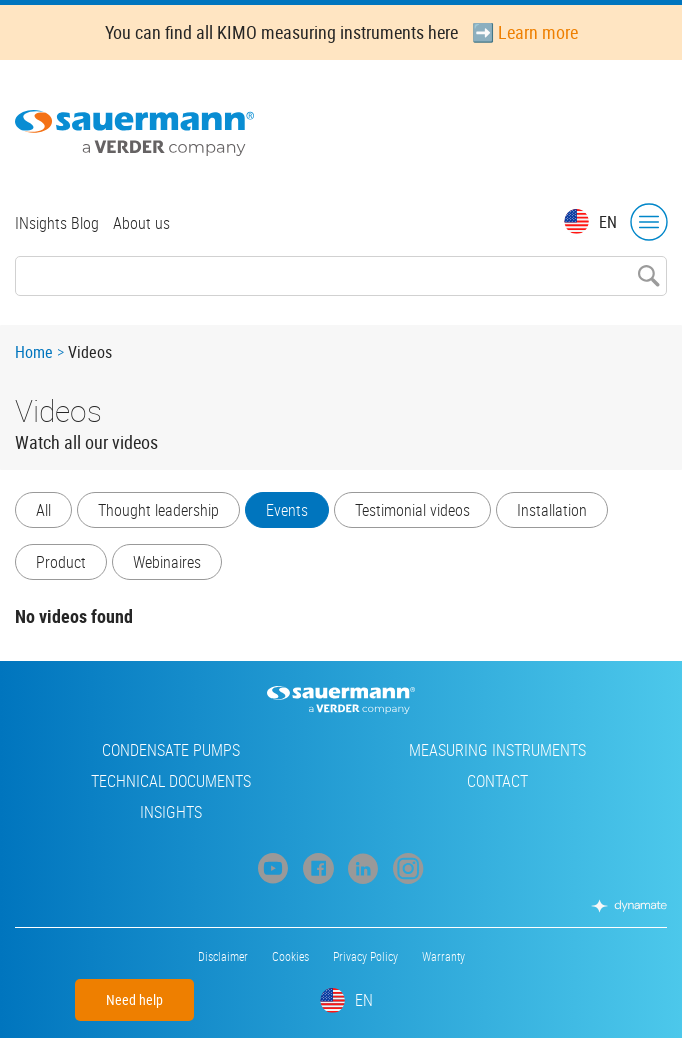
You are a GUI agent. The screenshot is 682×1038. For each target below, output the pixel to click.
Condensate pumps (171, 750)
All (43, 510)
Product (61, 562)
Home (34, 352)
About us (141, 223)
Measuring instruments (497, 750)
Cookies (290, 956)
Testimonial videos (412, 510)
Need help (134, 999)
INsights (171, 812)
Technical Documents (171, 781)
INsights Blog (57, 223)
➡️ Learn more (525, 32)
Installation (552, 510)
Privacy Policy (365, 956)
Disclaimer (223, 956)
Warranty (443, 956)
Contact (497, 781)
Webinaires (167, 562)
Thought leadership (158, 510)
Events (287, 510)
